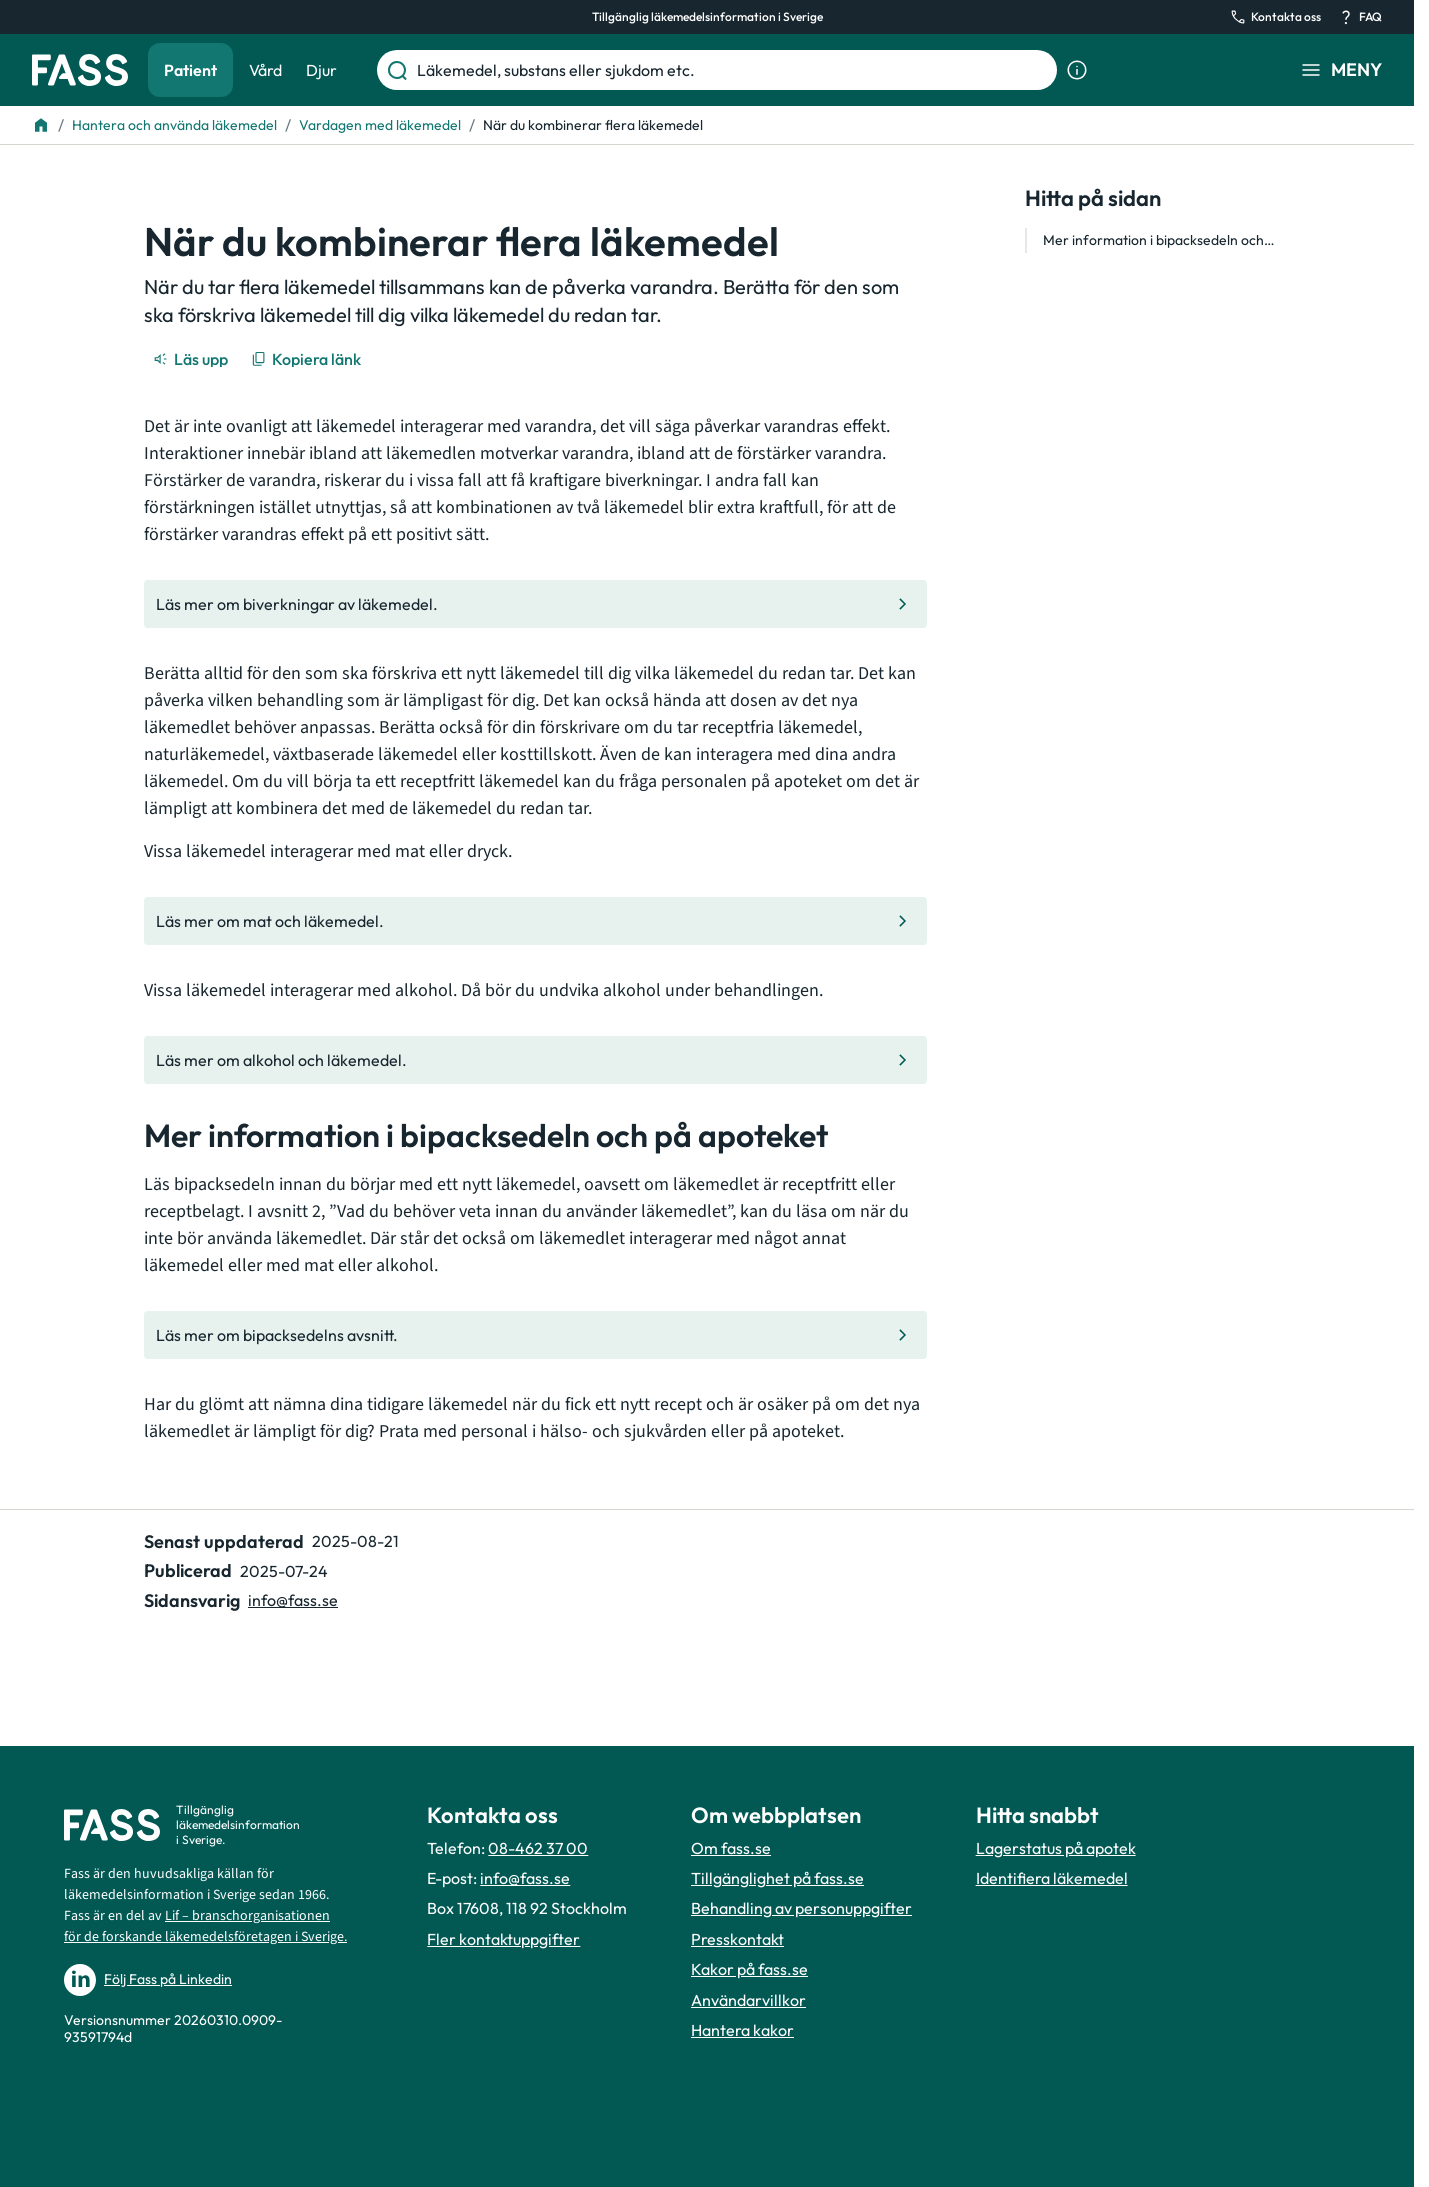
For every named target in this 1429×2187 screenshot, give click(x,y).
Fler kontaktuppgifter (503, 1939)
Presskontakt (737, 1939)
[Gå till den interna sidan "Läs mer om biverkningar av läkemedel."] (535, 604)
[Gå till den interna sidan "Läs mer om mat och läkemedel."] (535, 921)
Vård (265, 70)
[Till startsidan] (41, 125)
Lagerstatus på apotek (1056, 1848)
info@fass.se (525, 1878)
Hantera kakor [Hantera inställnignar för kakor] (742, 2030)
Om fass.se (731, 1848)
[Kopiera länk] (307, 359)
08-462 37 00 (538, 1848)
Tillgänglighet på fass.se (777, 1878)
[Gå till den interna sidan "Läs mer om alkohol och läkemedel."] (535, 1060)
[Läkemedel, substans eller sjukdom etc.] (733, 70)
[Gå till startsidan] (80, 70)
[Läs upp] (192, 359)
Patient (190, 70)
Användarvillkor (748, 2000)
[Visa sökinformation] (1077, 70)
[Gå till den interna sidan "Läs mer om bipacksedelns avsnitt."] (535, 1335)
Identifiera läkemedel (1052, 1878)
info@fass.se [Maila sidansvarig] (293, 1600)
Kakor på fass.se (749, 1969)
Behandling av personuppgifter (801, 1908)
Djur (321, 70)
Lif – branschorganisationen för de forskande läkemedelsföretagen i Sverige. (205, 1926)
